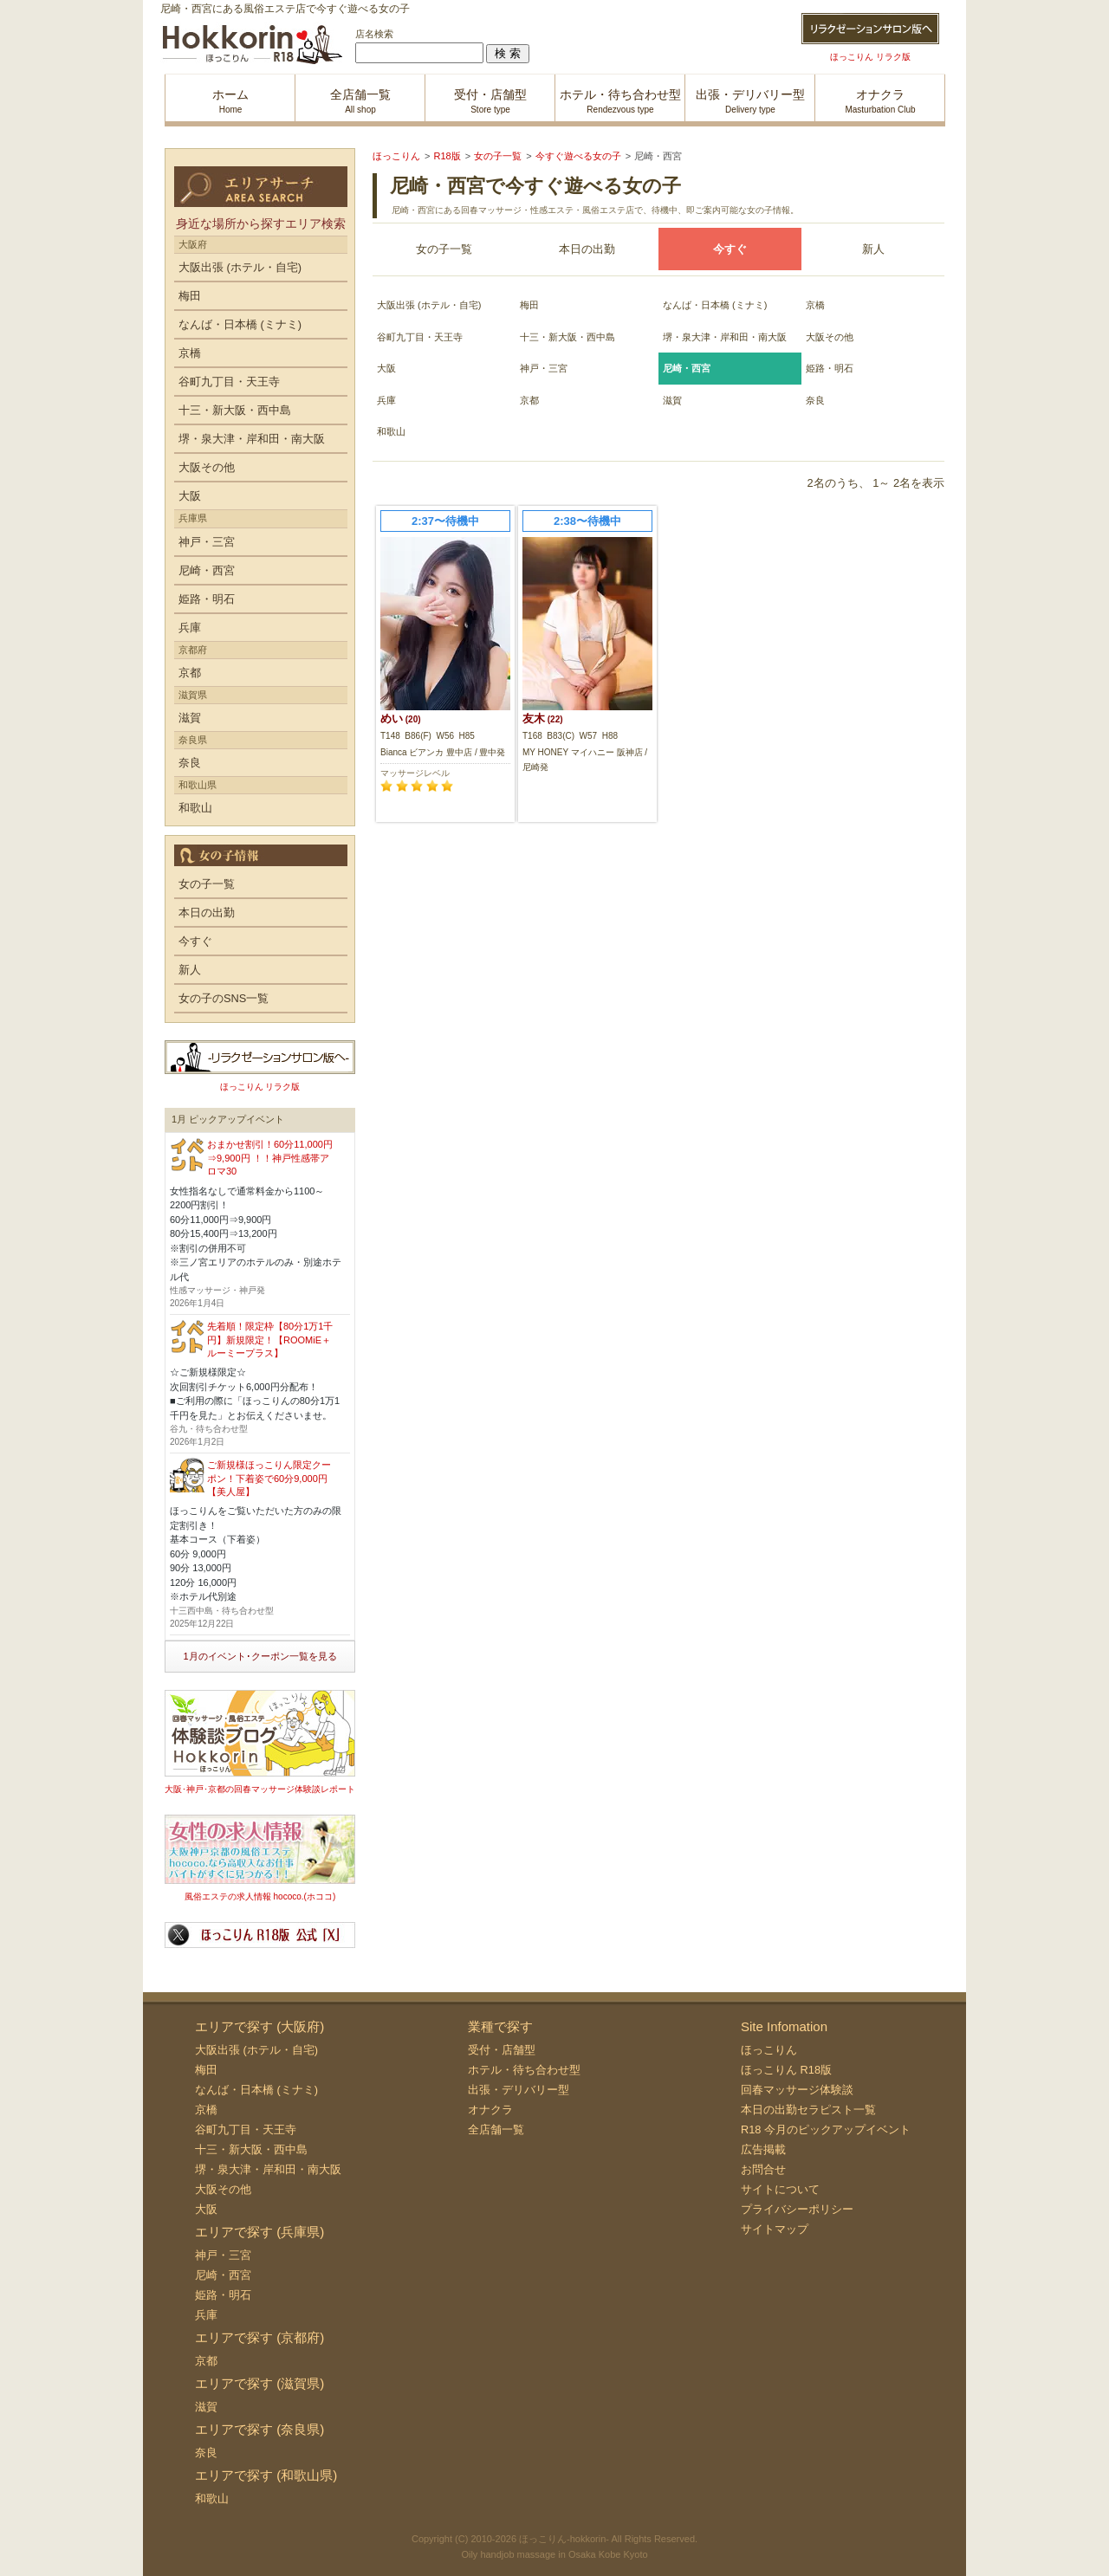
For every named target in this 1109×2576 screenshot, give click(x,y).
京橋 (815, 305)
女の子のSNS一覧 (223, 998)
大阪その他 (829, 337)
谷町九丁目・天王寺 (420, 337)
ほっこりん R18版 (786, 2069)
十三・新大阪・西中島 (567, 337)
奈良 (815, 400)
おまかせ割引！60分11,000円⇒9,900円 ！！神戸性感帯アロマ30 (270, 1157)
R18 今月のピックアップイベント (826, 2129)
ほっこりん (769, 2049)
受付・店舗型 (501, 2049)
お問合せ (763, 2169)
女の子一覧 (444, 249)
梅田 (529, 305)
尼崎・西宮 (206, 570)
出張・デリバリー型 (518, 2089)
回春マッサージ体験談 (797, 2089)
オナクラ (490, 2109)
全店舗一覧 (496, 2129)
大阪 (386, 368)
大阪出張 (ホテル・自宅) (429, 305)
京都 (529, 400)
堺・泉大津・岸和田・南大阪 (725, 337)
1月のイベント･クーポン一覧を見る (259, 1656)
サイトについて (780, 2189)
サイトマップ (774, 2229)
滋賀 (672, 400)
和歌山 (391, 431)
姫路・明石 (829, 368)
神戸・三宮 (543, 368)
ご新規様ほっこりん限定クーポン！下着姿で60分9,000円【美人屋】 (269, 1478)
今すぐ (195, 941)
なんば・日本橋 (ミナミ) (715, 305)
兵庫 (386, 400)
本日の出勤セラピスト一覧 (808, 2109)
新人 (873, 249)
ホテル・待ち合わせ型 (524, 2069)
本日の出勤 (587, 249)
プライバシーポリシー (797, 2209)
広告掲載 (763, 2149)
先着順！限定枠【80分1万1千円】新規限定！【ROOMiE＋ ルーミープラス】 (270, 1339)
